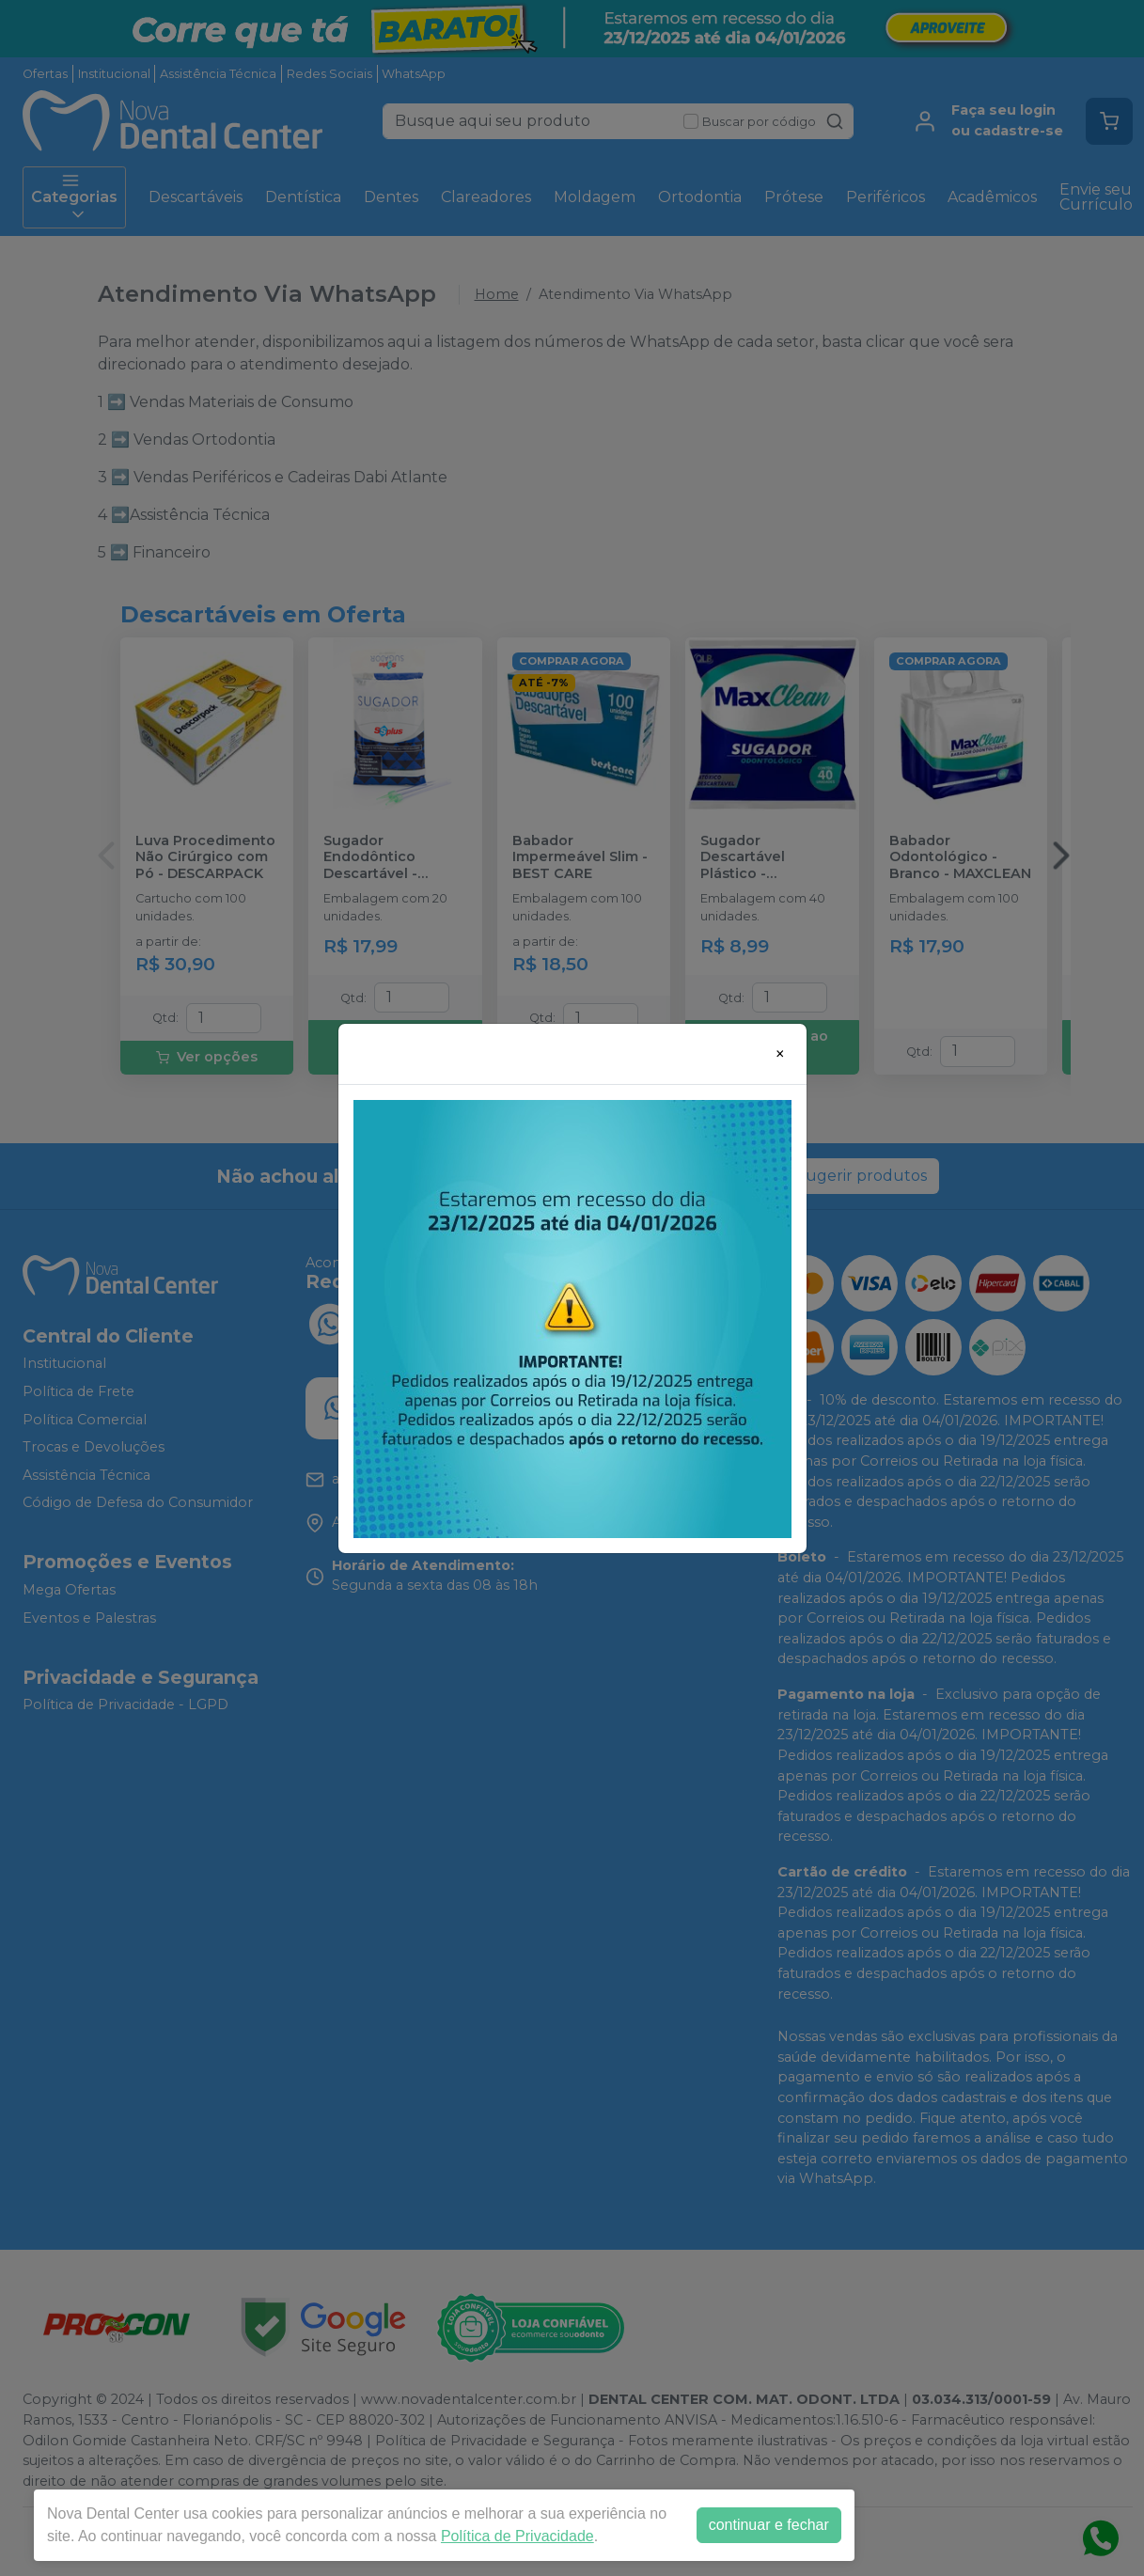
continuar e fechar (769, 2525)
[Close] (780, 1054)
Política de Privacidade (517, 2536)
